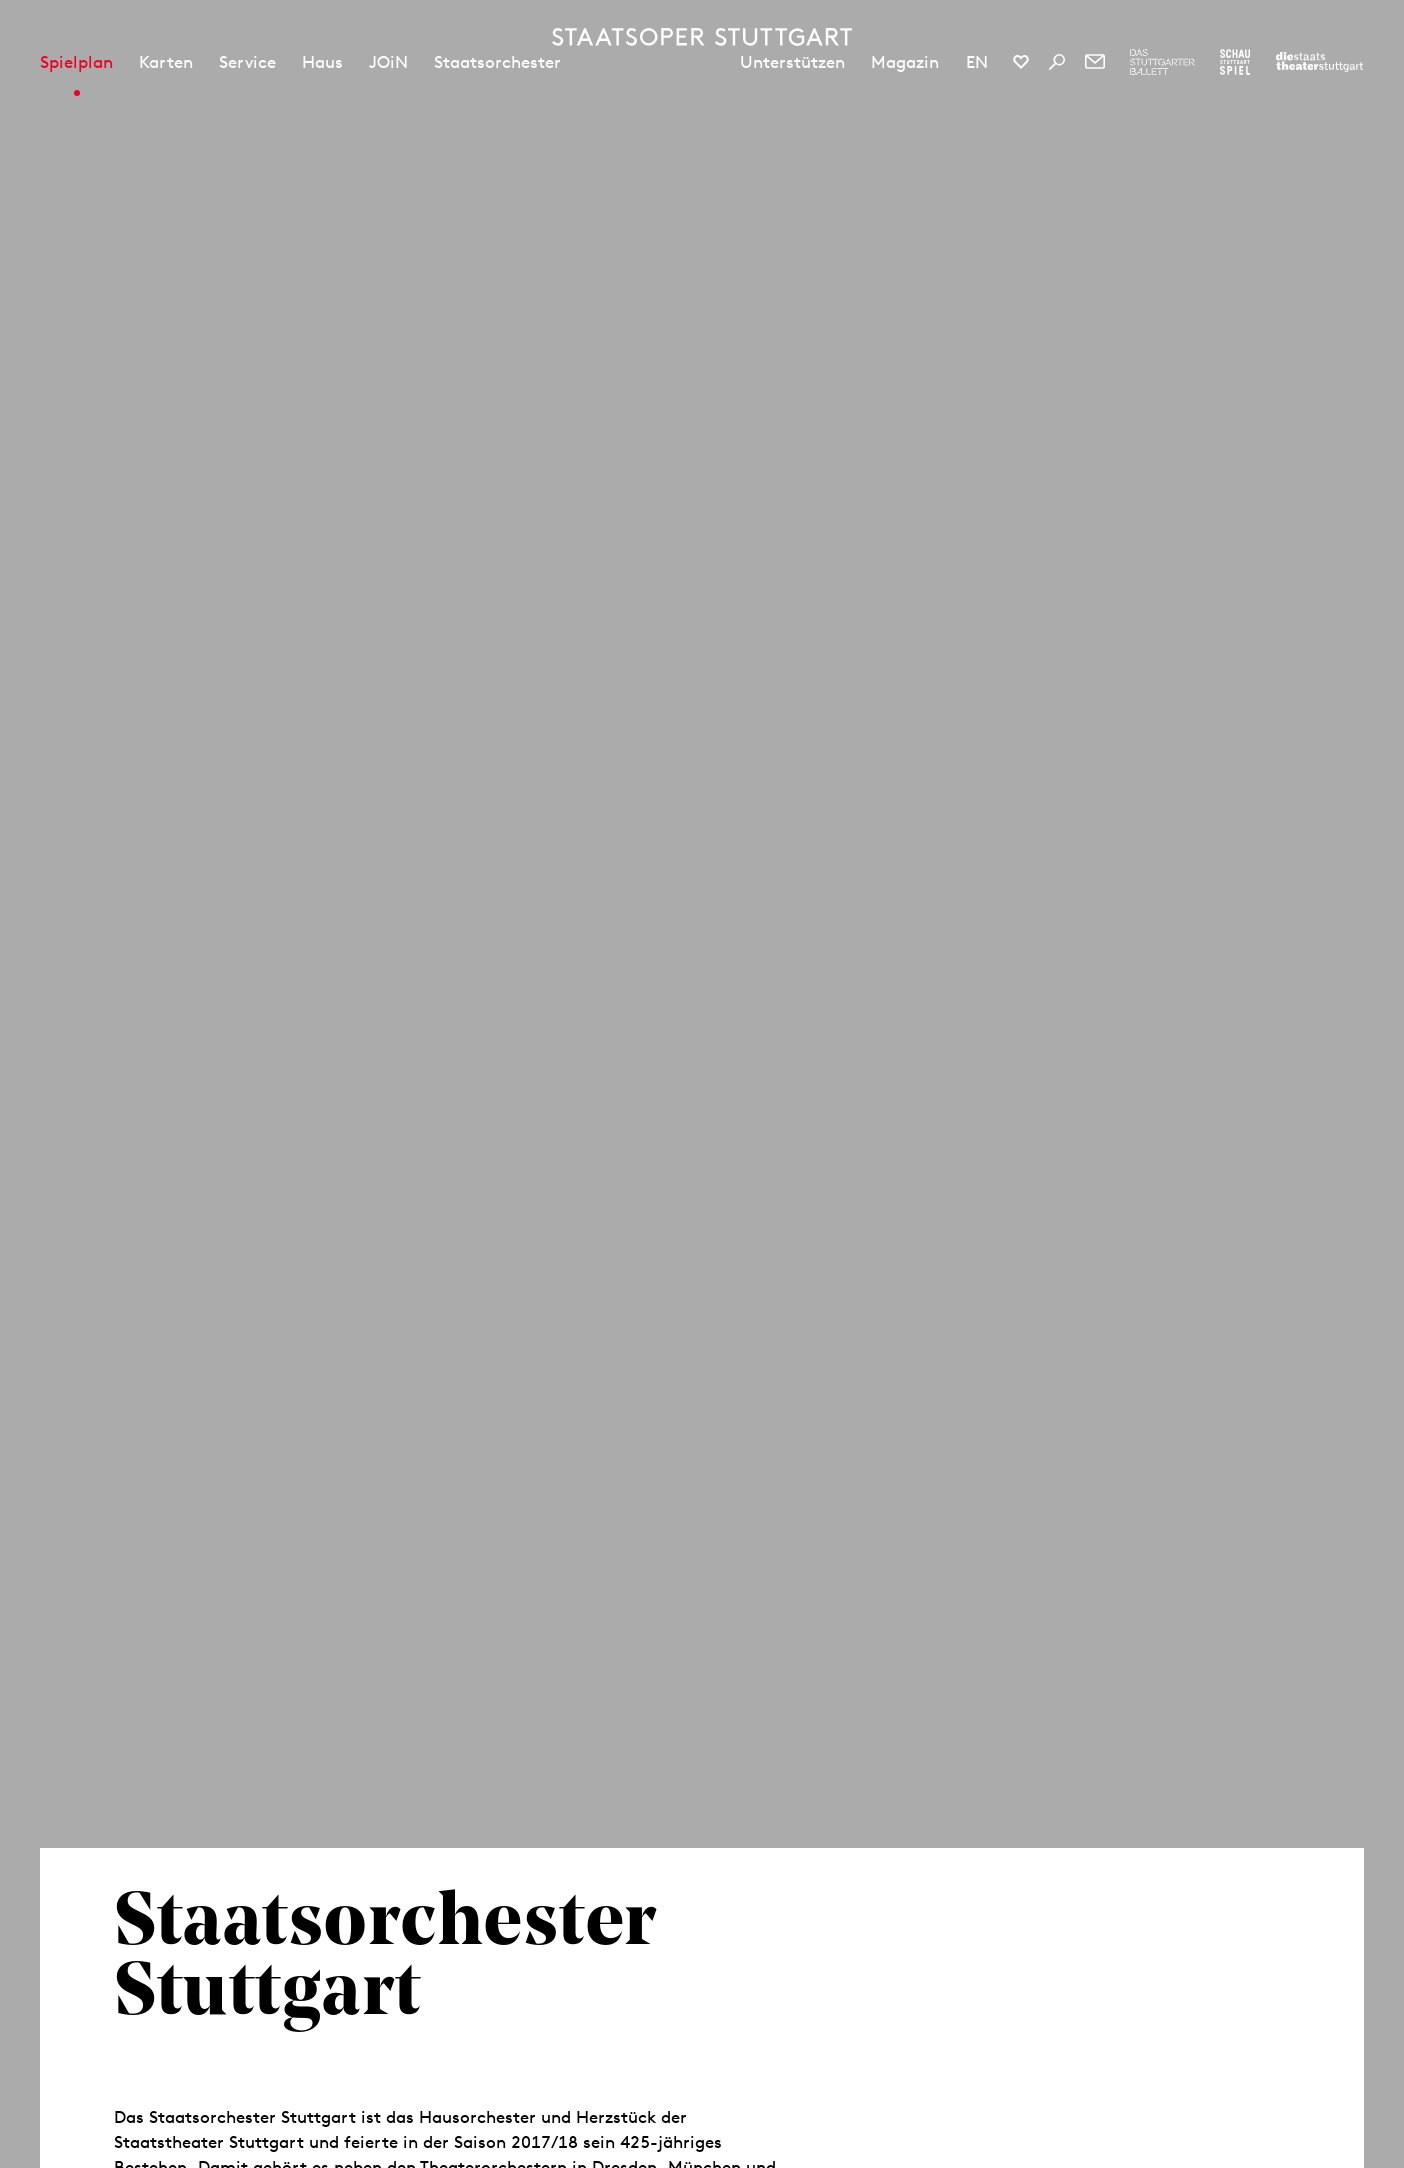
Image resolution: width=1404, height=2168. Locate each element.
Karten (166, 62)
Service (247, 62)
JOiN (388, 62)
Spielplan (76, 62)
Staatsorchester (497, 62)
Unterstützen (792, 62)
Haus (322, 62)
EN (977, 62)
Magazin (905, 62)
